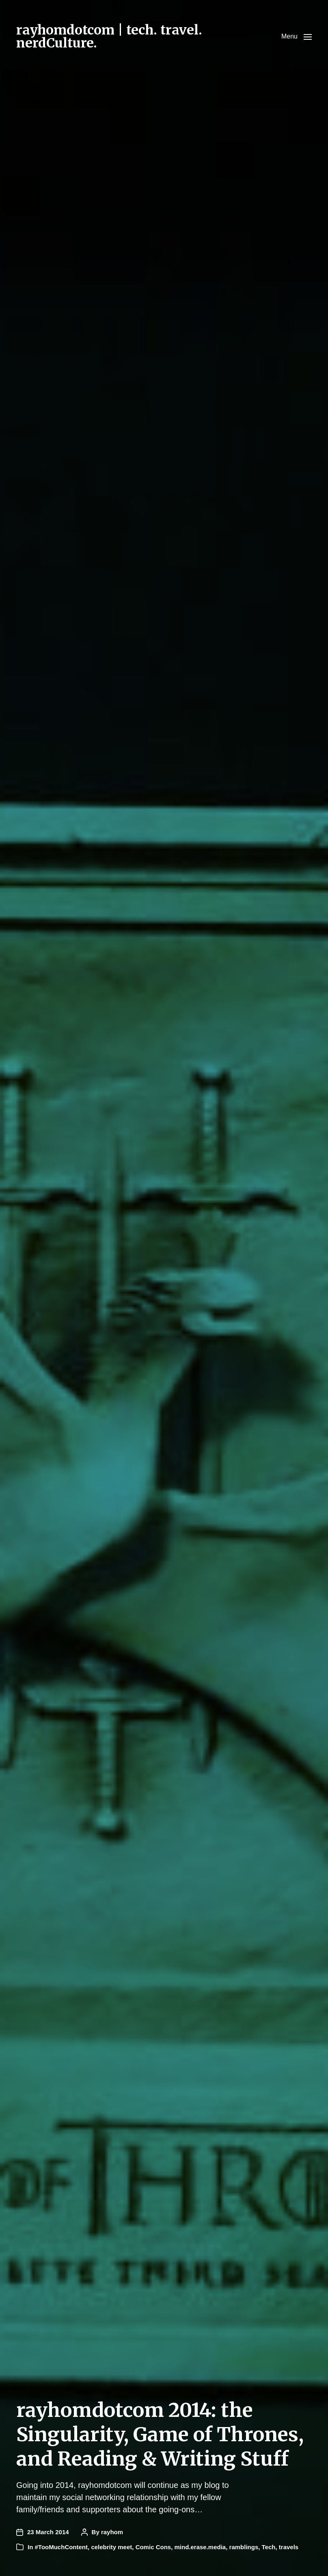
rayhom (112, 2532)
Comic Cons (153, 2547)
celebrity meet (111, 2547)
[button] (296, 36)
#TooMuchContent (61, 2547)
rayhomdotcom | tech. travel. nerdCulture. (109, 37)
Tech (269, 2547)
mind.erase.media (200, 2547)
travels (288, 2547)
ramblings (244, 2547)
